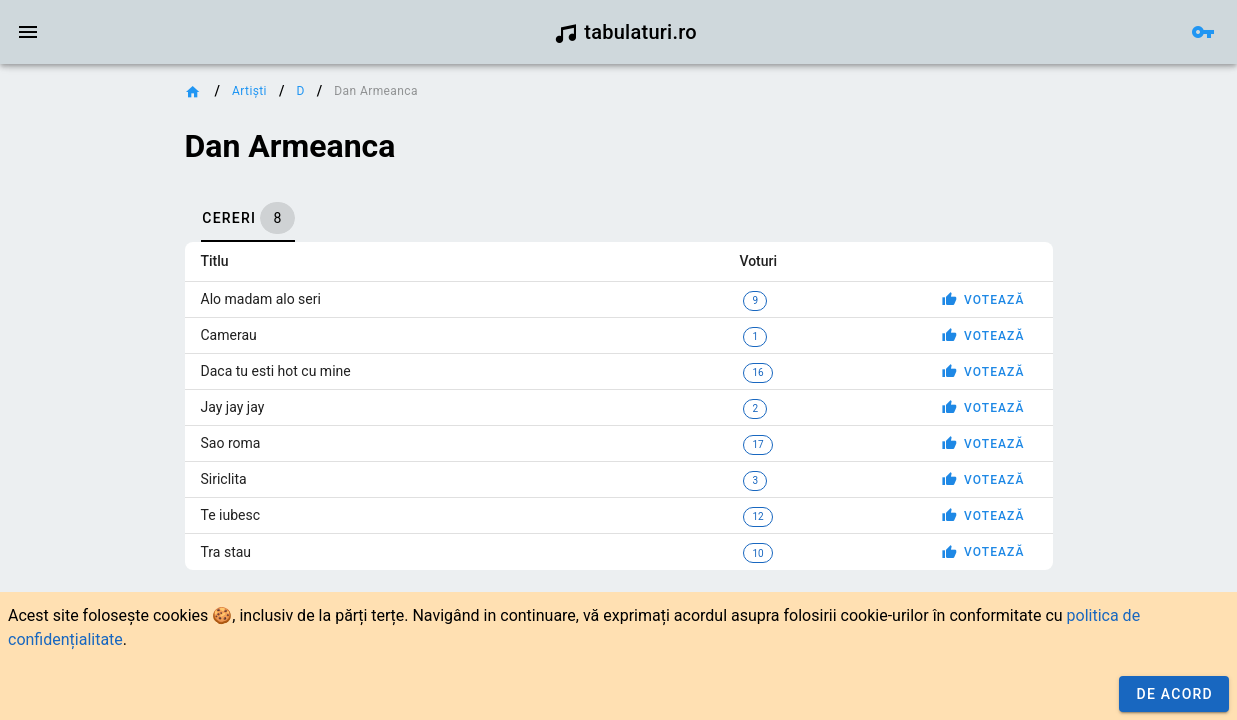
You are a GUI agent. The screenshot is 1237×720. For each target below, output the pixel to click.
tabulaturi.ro (625, 32)
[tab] (248, 218)
